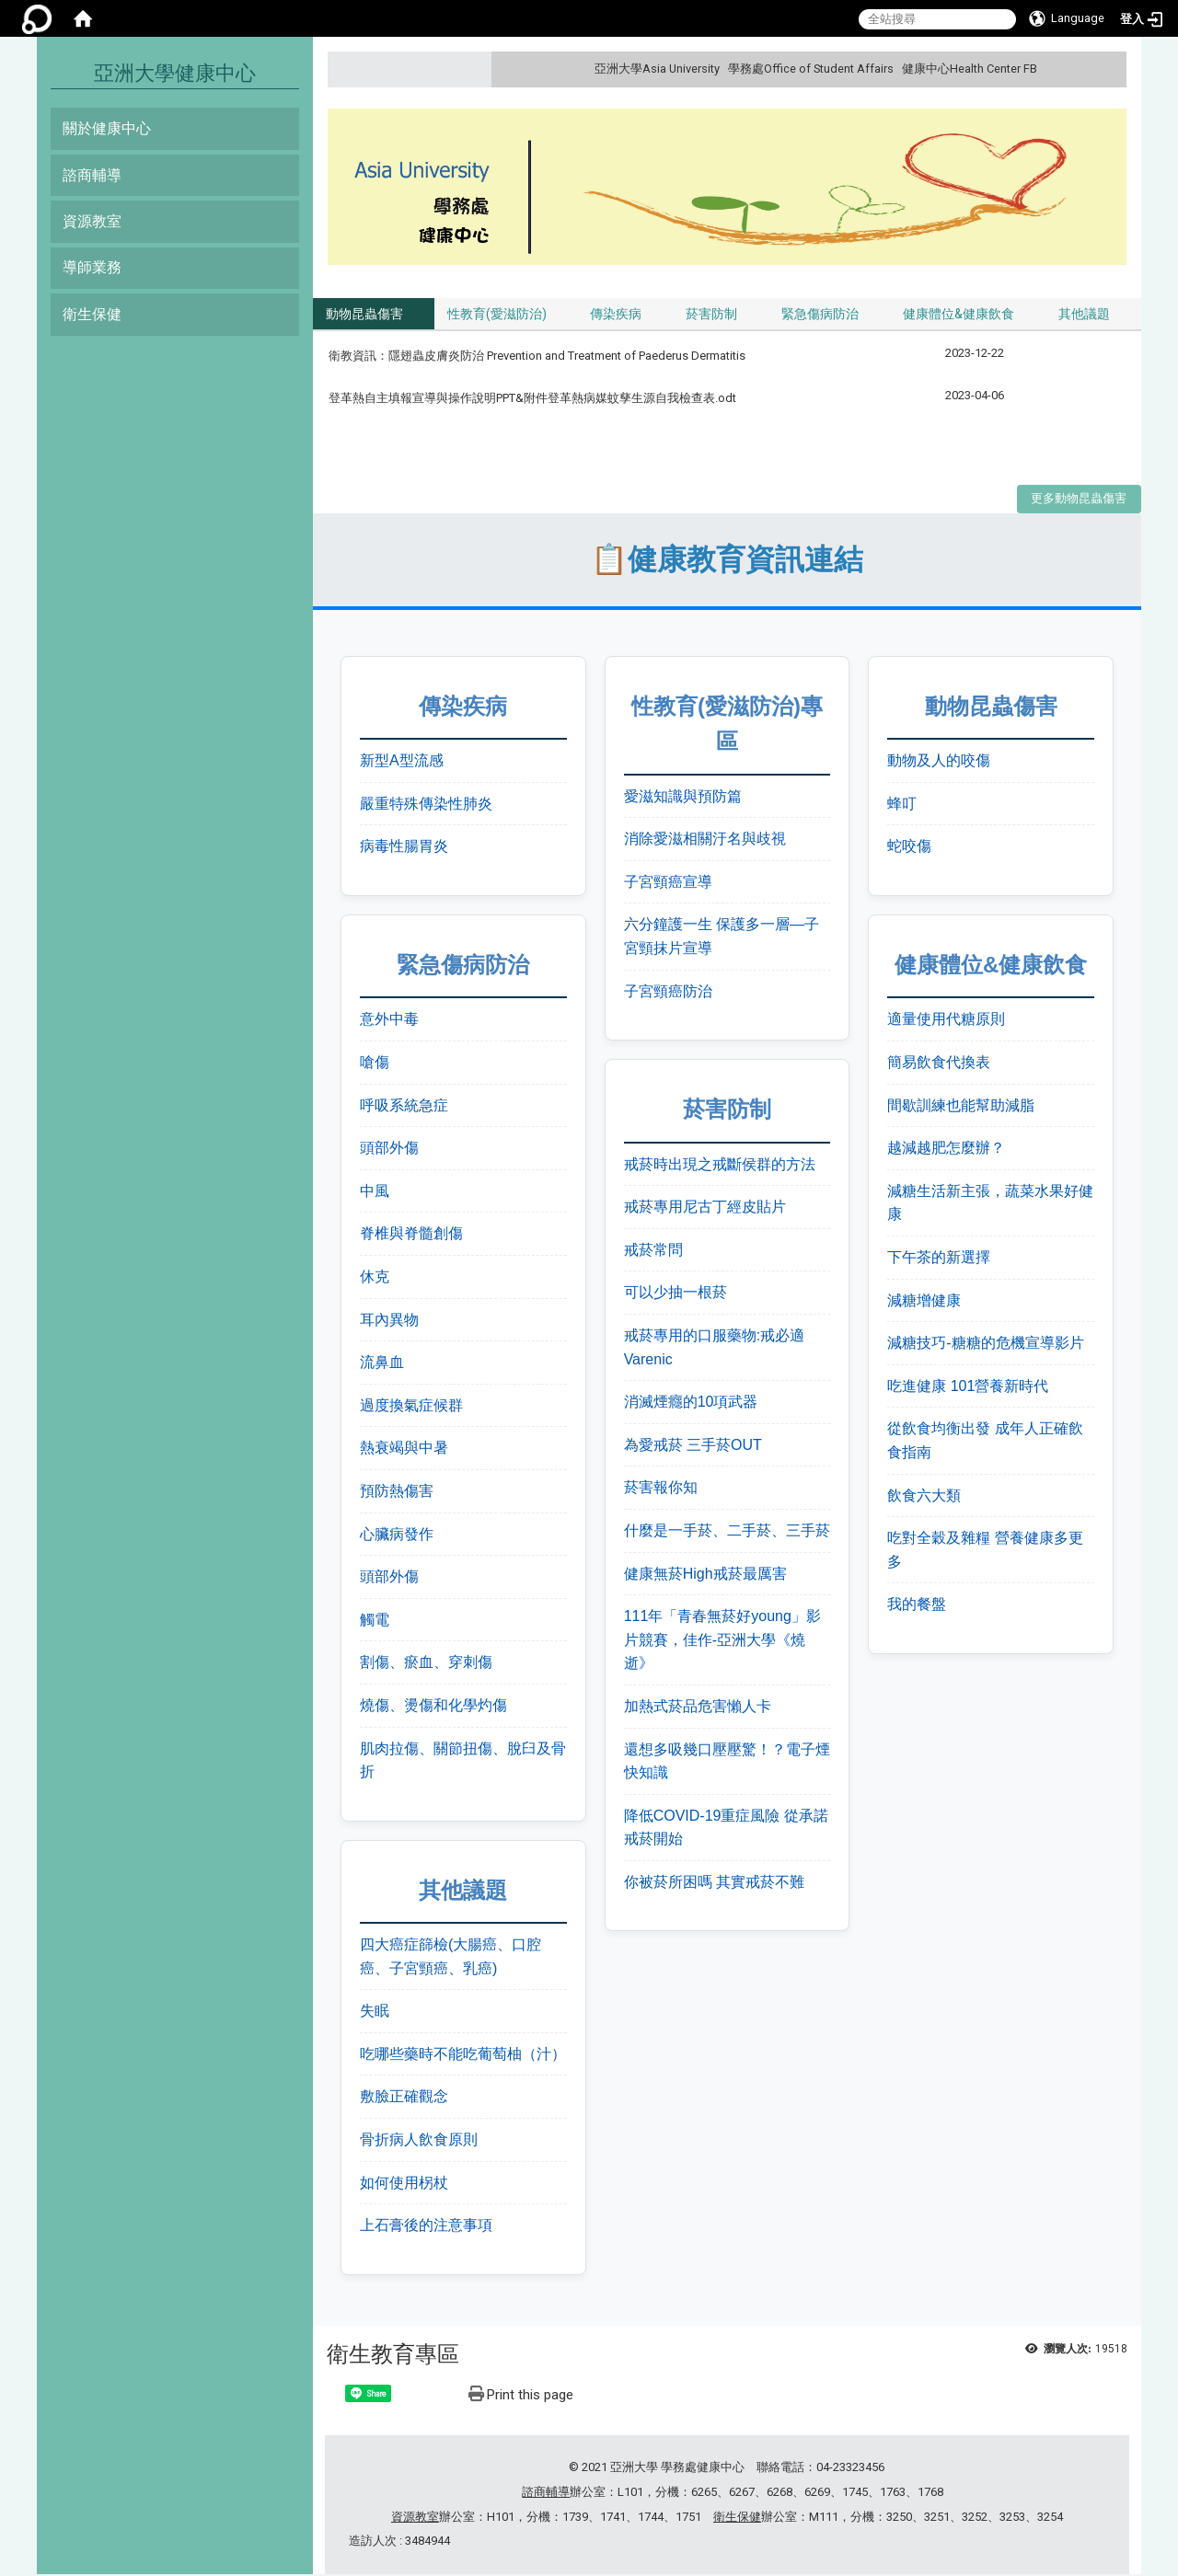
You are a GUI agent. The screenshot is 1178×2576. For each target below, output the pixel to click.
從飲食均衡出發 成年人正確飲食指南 (984, 1442)
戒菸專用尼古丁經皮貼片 (705, 1208)
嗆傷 (374, 1064)
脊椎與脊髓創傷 (411, 1235)
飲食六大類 (924, 1496)
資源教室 (92, 221)
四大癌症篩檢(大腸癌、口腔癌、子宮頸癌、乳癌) (450, 1958)
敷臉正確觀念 (404, 2098)
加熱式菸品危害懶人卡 (697, 1708)
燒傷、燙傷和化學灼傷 (433, 1707)
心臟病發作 (396, 1535)
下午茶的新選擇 (938, 1259)
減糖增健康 (924, 1301)
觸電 (374, 1620)
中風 (374, 1192)
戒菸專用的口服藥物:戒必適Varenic (714, 1349)
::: (1110, 68)
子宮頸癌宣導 (668, 883)
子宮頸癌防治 (668, 992)
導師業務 (92, 267)
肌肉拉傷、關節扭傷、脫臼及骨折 (463, 1761)
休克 (374, 1278)
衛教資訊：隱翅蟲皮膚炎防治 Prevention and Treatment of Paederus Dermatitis (538, 357)
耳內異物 (389, 1320)
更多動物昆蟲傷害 (1078, 500)
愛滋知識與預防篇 (683, 797)
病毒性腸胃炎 (404, 848)
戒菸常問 (653, 1251)
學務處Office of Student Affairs (811, 68)
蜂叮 (902, 804)
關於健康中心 (107, 128)
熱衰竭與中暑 (404, 1449)
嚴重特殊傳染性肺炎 (426, 804)
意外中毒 (389, 1021)
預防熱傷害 (396, 1493)
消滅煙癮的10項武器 (691, 1403)
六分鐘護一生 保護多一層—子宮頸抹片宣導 (721, 938)
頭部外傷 (389, 1149)
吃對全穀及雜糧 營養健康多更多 (984, 1551)
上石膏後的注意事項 (426, 2227)
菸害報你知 (661, 1489)
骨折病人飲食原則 (419, 2141)
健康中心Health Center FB (969, 68)
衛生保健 (92, 314)
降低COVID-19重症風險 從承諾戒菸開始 (726, 1828)
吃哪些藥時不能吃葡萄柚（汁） (463, 2055)
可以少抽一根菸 (675, 1294)
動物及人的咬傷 (938, 762)
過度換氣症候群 (411, 1406)
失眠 (374, 2012)
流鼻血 (382, 1364)
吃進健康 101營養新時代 (967, 1387)
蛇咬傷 (909, 848)
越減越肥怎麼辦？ (946, 1149)
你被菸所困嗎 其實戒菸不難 (714, 1883)
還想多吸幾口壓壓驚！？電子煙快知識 (727, 1762)
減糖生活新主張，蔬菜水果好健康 (990, 1204)
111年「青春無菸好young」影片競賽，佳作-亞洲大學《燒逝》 (722, 1641)
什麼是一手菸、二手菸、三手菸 (727, 1532)
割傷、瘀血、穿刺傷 (426, 1664)
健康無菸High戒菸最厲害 (705, 1574)
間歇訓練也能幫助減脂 (960, 1106)
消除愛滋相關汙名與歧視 (705, 840)
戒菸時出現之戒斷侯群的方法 (719, 1165)
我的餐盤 (916, 1606)
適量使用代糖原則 (946, 1021)
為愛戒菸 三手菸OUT (693, 1446)
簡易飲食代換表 (938, 1064)
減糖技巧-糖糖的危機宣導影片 (985, 1344)
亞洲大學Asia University (657, 68)
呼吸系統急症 (404, 1106)
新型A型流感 (402, 762)
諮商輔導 (92, 175)
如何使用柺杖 (404, 2183)
